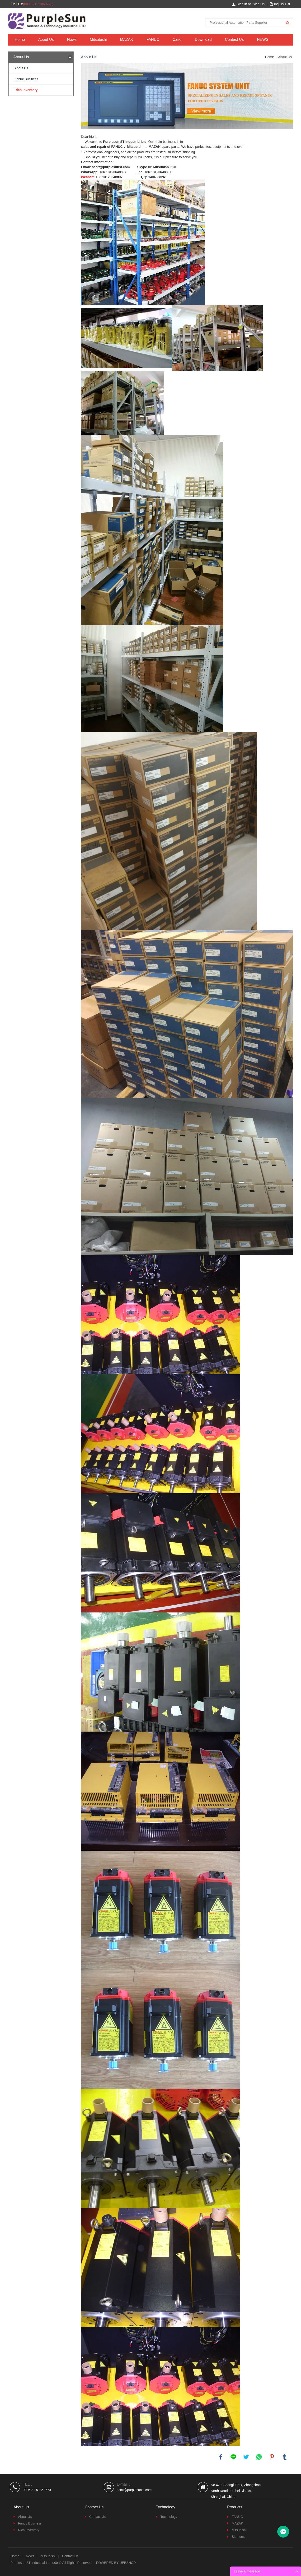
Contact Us (234, 39)
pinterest (271, 2456)
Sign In (242, 4)
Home (20, 39)
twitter (246, 2456)
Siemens (238, 2537)
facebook (220, 2456)
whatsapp (259, 2456)
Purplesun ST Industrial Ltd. (125, 142)
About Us (46, 39)
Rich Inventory (26, 90)
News (72, 39)
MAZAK (126, 39)
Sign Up (259, 4)
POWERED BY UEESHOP (116, 2563)
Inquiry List (282, 4)
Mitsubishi (98, 39)
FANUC (152, 39)
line (233, 2456)
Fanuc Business (26, 79)
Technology (168, 2517)
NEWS (262, 39)
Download (203, 39)
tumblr (284, 2456)
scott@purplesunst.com (134, 2490)
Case (177, 39)
